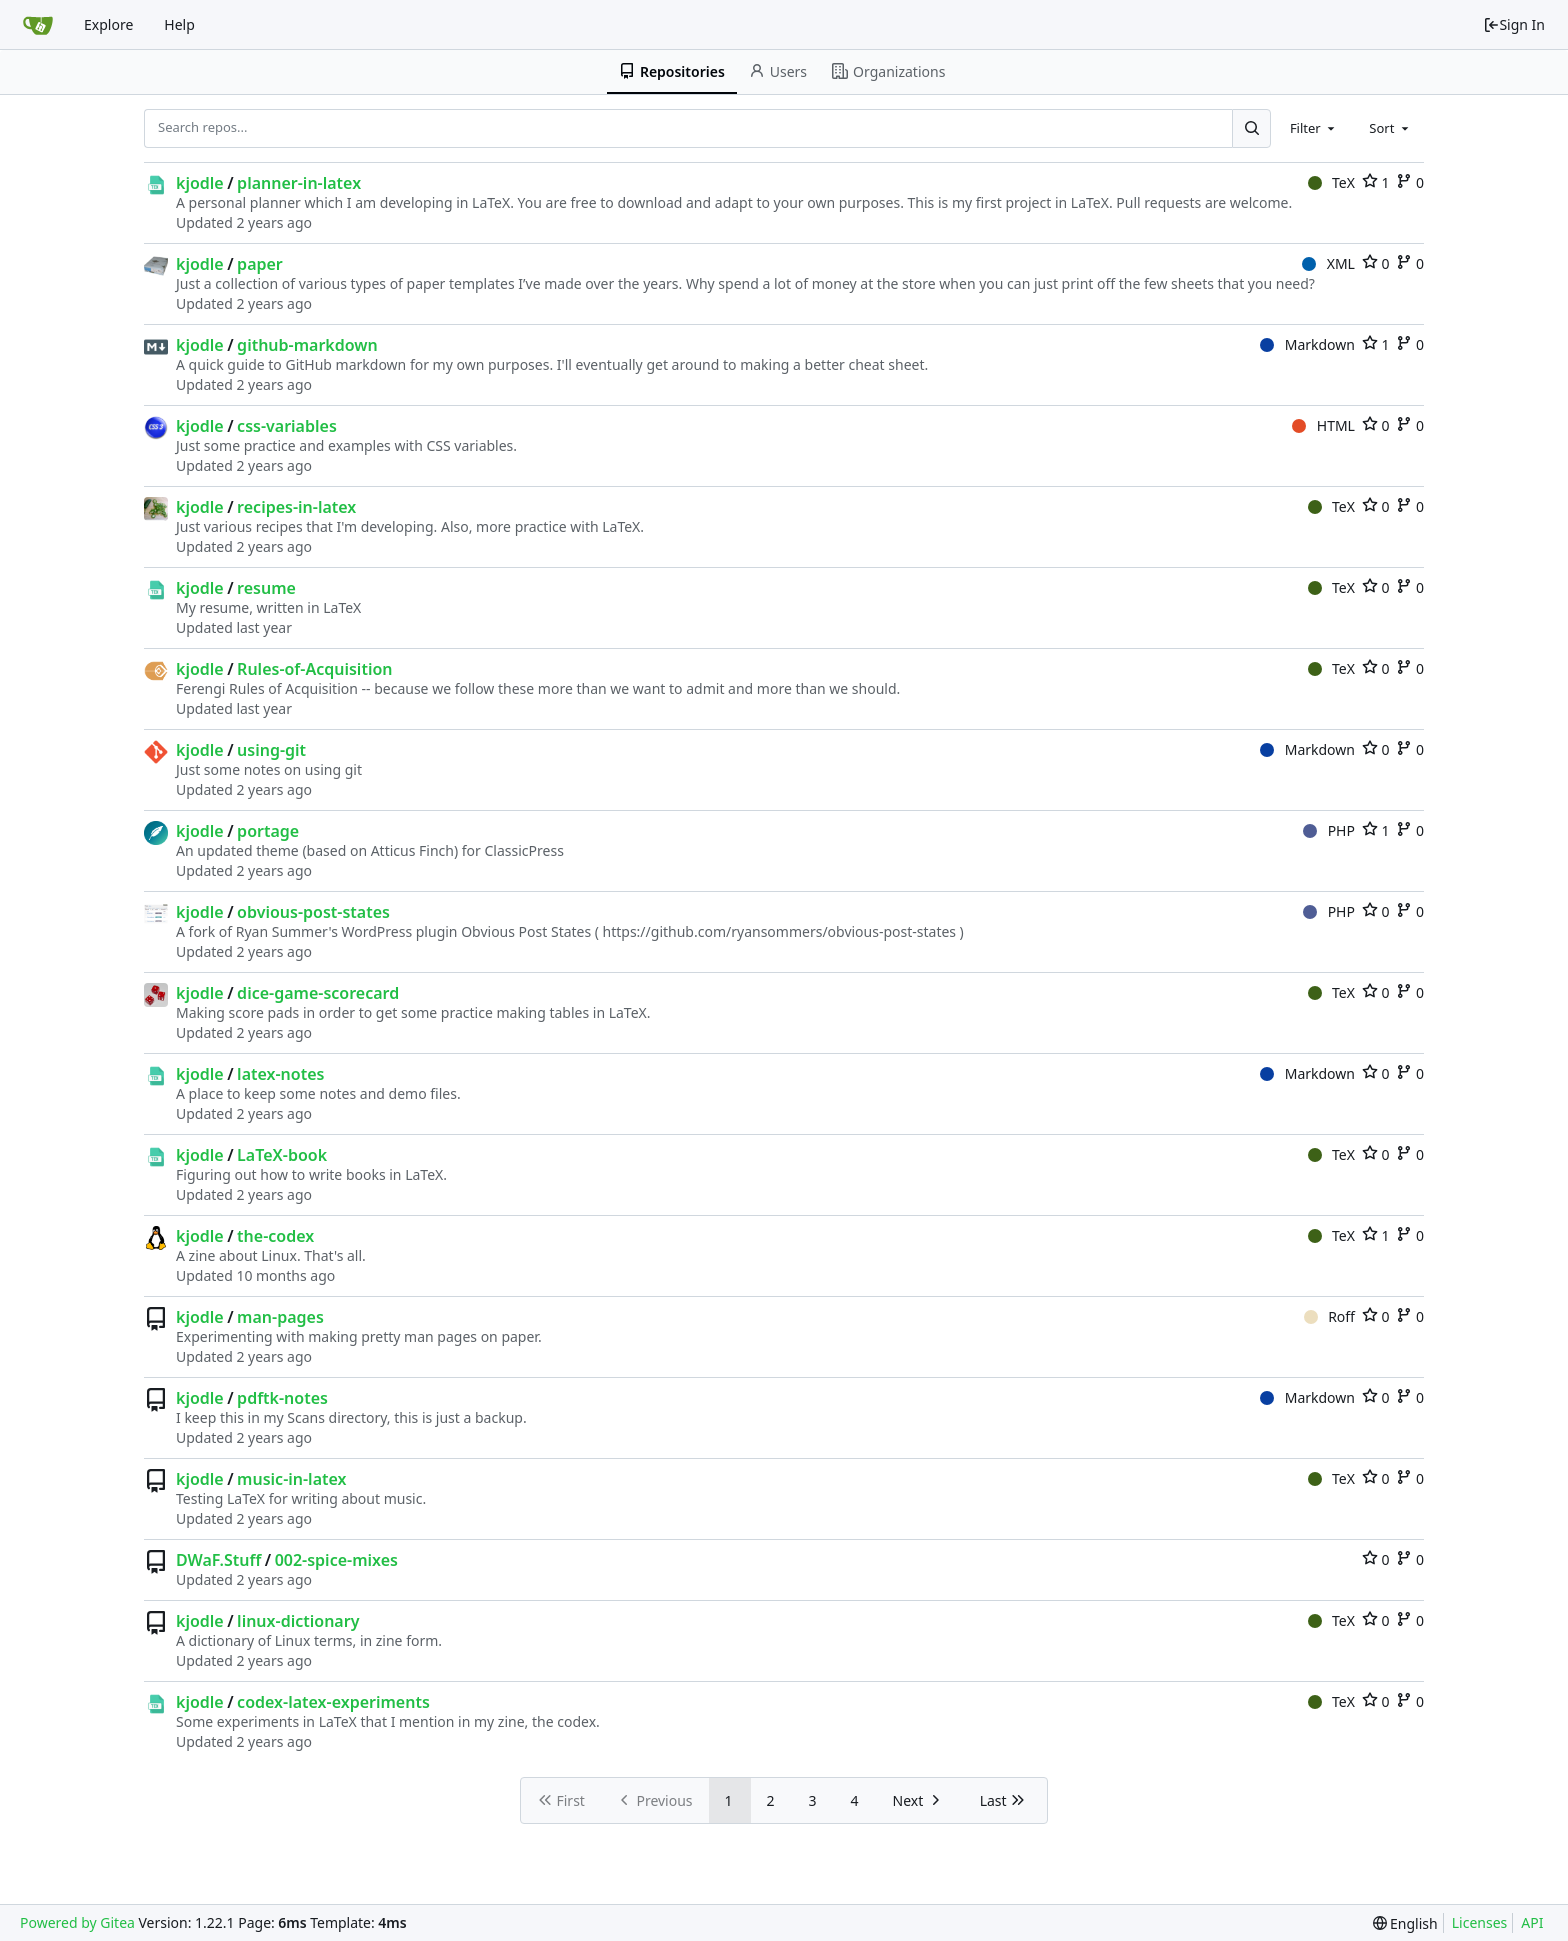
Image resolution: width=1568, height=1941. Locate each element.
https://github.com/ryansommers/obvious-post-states (780, 931)
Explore (108, 24)
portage (268, 831)
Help (179, 24)
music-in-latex (291, 1479)
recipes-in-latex (296, 507)
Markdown (1307, 344)
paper (260, 264)
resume (266, 588)
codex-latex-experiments (333, 1702)
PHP (1329, 830)
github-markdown (307, 345)
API (1532, 1922)
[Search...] (1251, 128)
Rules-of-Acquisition (314, 669)
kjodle (200, 183)
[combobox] (1314, 128)
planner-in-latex (299, 183)
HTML (1323, 425)
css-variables (287, 426)
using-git (271, 750)
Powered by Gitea (77, 1922)
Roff (1329, 1316)
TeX (1331, 182)
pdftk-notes (282, 1398)
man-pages (280, 1317)
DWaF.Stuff (218, 1560)
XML (1328, 263)
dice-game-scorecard (318, 993)
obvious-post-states (313, 912)
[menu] (1405, 1923)
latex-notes (280, 1074)
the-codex (275, 1236)
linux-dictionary (298, 1621)
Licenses (1480, 1922)
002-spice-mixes (336, 1560)
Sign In (1514, 24)
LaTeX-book (282, 1155)
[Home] (38, 25)
